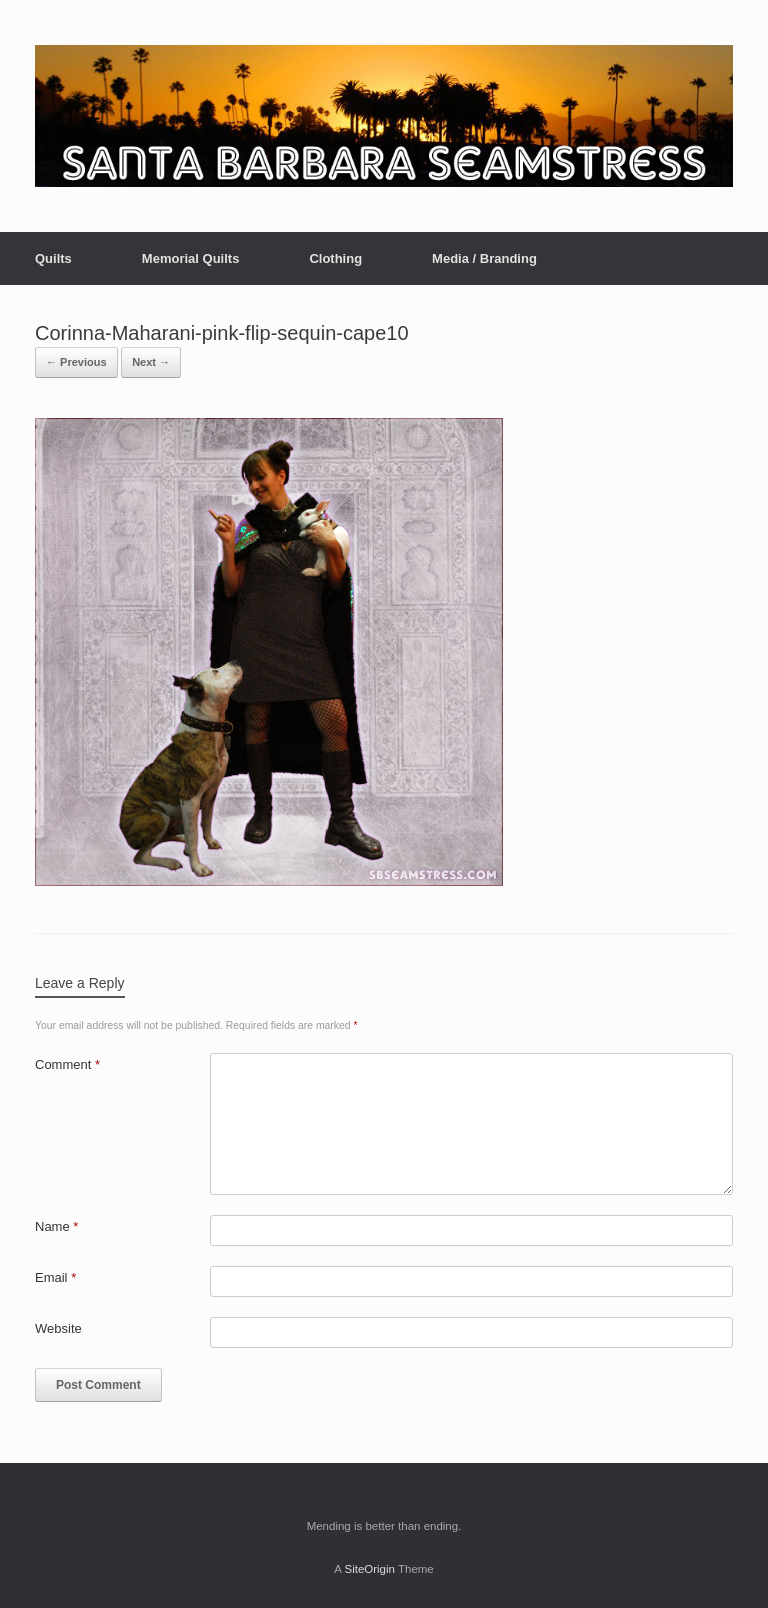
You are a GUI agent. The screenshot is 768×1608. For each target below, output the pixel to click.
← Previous (76, 362)
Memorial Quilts (191, 258)
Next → (151, 362)
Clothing (335, 258)
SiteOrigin (369, 1569)
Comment (67, 1064)
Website (58, 1328)
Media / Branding (484, 258)
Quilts (53, 258)
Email (55, 1277)
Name (56, 1226)
